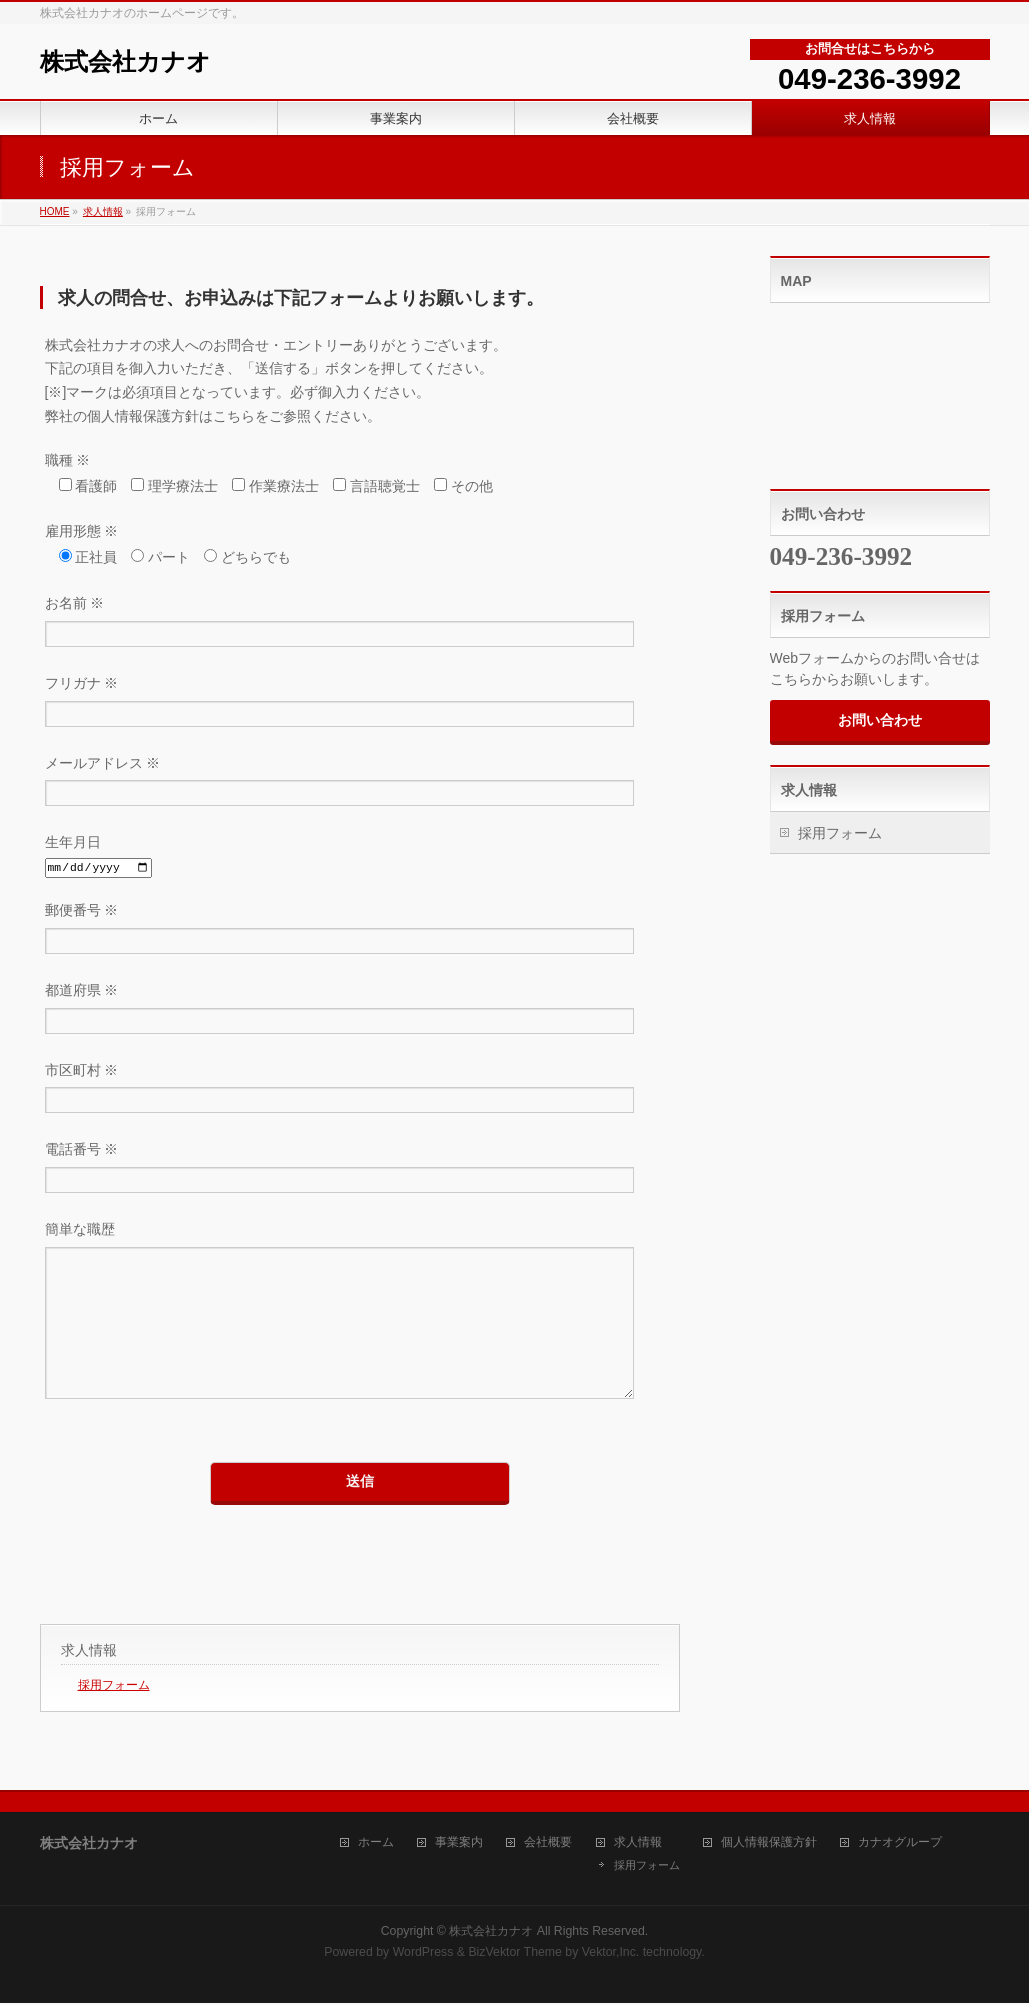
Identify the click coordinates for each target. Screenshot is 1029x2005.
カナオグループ (900, 1844)
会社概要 (548, 1844)
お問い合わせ (880, 720)
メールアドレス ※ (360, 783)
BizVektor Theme (515, 1954)
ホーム (376, 1844)
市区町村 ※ (360, 1090)
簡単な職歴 (360, 1331)
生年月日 (360, 856)
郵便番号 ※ (360, 930)
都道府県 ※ (360, 1010)
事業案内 (459, 1844)
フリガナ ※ (360, 703)
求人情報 (103, 211)
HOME (55, 211)
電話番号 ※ (360, 1169)
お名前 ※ (360, 623)
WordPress (423, 1954)
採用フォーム (114, 1715)
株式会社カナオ (125, 61)
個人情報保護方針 (769, 1844)
